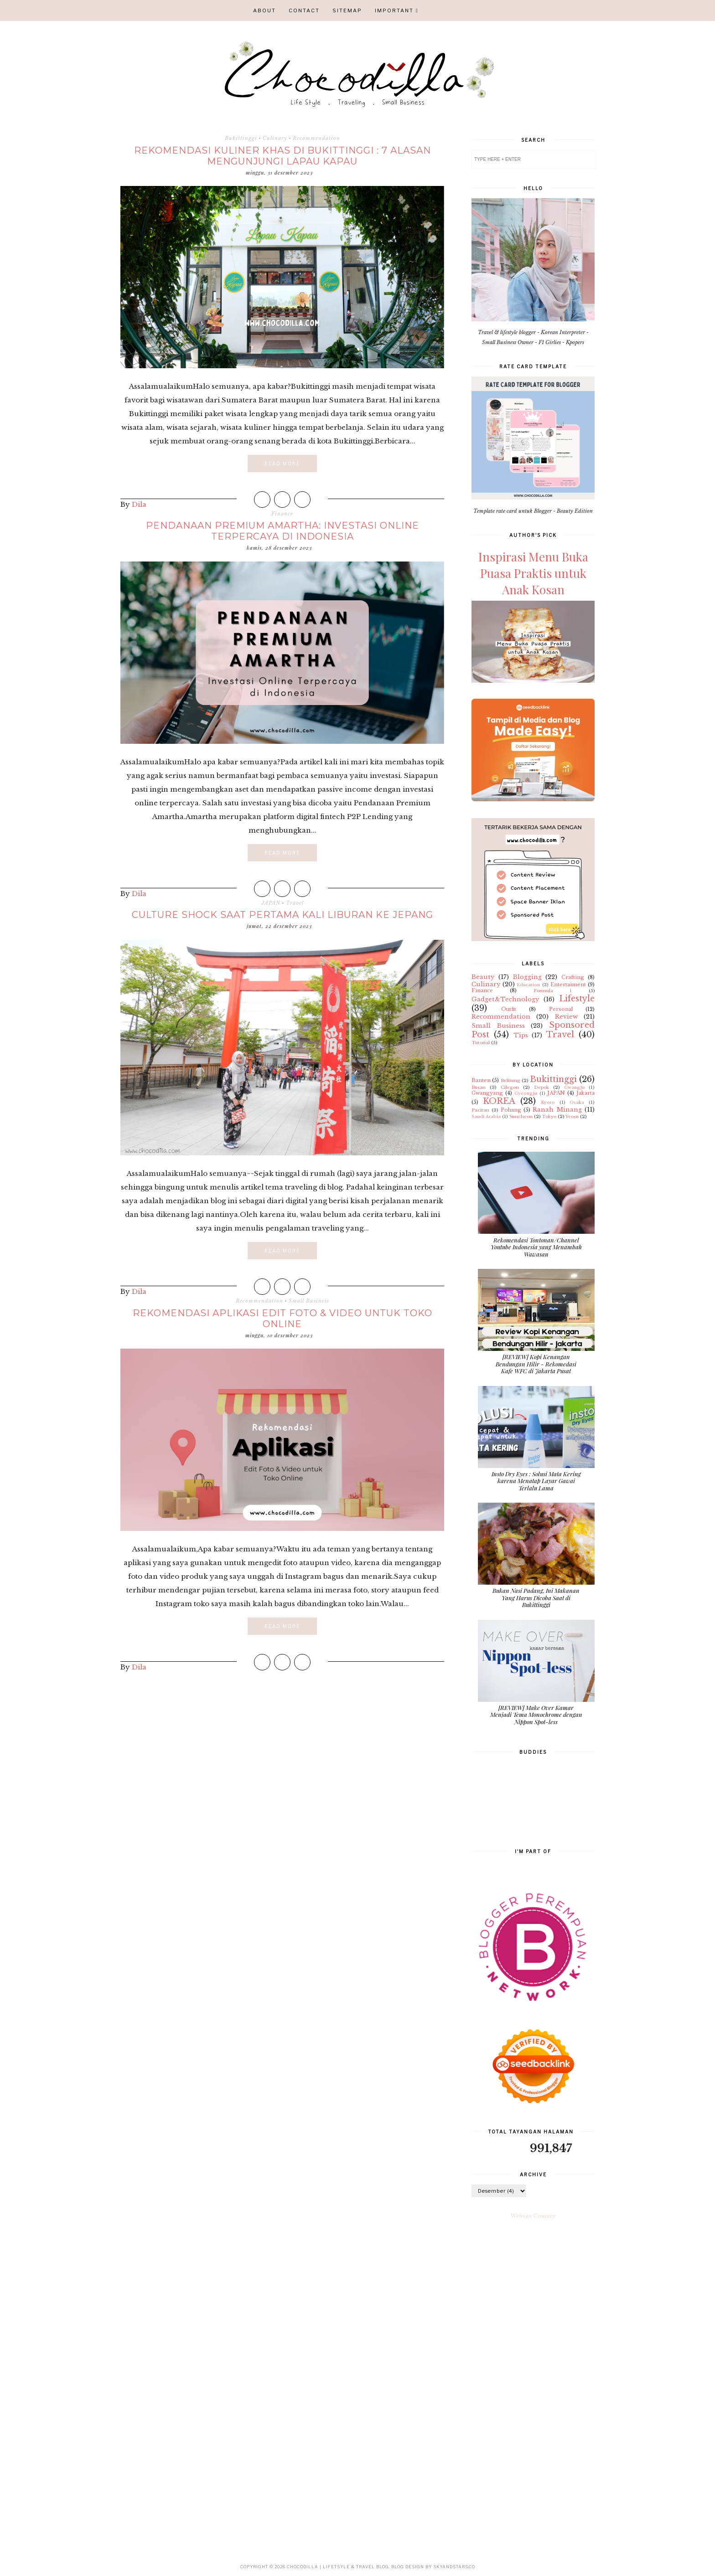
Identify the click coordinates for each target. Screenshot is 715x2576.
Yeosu (572, 1116)
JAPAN (270, 903)
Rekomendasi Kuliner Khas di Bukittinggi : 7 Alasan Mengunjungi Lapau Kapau (282, 156)
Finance (282, 513)
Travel (295, 903)
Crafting (572, 977)
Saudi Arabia (486, 1116)
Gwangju (574, 1087)
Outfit (508, 1009)
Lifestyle (577, 999)
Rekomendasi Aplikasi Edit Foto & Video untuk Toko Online (282, 1318)
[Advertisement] (282, 1750)
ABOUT (264, 10)
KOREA (499, 1101)
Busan (478, 1087)
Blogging (527, 977)
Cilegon (510, 1087)
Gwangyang (487, 1093)
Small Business (309, 1301)
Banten (481, 1080)
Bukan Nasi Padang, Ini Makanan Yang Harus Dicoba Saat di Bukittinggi (536, 1597)
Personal (561, 1009)
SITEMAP (347, 10)
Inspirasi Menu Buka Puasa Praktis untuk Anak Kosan (533, 573)
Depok (541, 1087)
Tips (520, 1035)
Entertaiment (568, 984)
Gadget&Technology (505, 999)
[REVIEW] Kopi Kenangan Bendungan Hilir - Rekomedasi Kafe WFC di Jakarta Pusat (536, 1364)
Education (528, 984)
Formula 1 (553, 991)
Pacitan (480, 1110)
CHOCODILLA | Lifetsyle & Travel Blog (338, 2566)
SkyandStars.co (454, 2566)
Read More (282, 463)
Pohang (511, 1110)
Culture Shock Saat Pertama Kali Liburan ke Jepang (282, 914)
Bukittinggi (241, 138)
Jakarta (585, 1093)
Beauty (482, 977)
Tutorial (480, 1043)
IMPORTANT (394, 10)
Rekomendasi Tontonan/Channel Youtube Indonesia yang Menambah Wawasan (536, 1247)
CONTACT (304, 10)
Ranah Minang (557, 1109)
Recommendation (316, 138)
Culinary (275, 138)
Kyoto (548, 1102)
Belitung (510, 1080)
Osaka (577, 1102)
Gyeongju (525, 1093)
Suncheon (521, 1116)
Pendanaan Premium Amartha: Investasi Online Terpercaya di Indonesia (282, 531)
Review (566, 1016)
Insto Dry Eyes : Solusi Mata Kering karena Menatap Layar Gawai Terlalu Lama (536, 1481)
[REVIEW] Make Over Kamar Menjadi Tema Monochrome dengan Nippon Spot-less (536, 1715)
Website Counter (533, 2216)
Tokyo (549, 1116)
